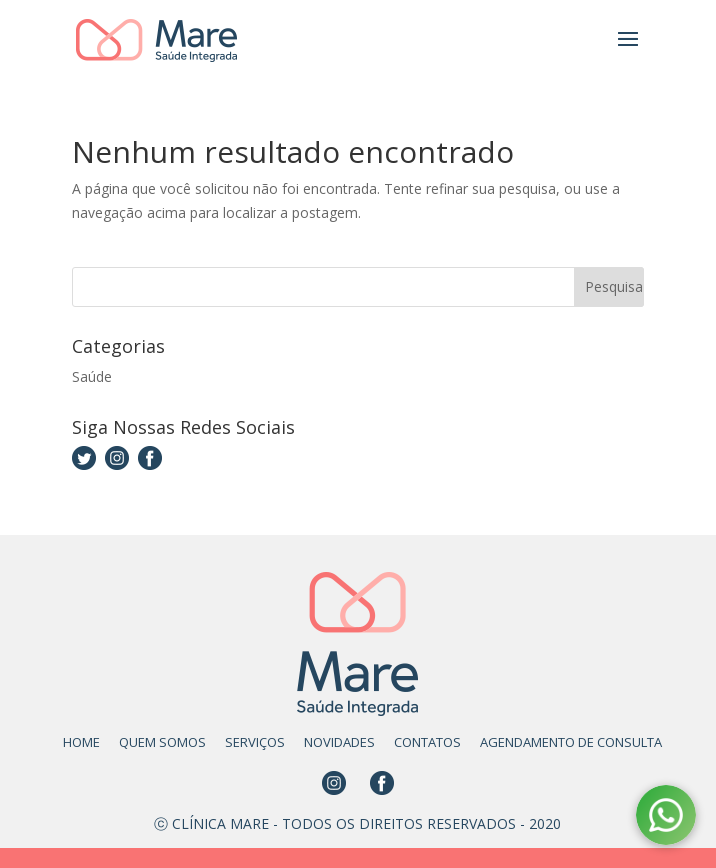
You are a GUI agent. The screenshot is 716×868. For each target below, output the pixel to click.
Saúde (92, 376)
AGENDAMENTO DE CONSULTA (571, 742)
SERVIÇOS (255, 742)
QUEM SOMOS (162, 742)
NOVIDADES (339, 742)
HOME (81, 742)
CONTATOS (427, 742)
